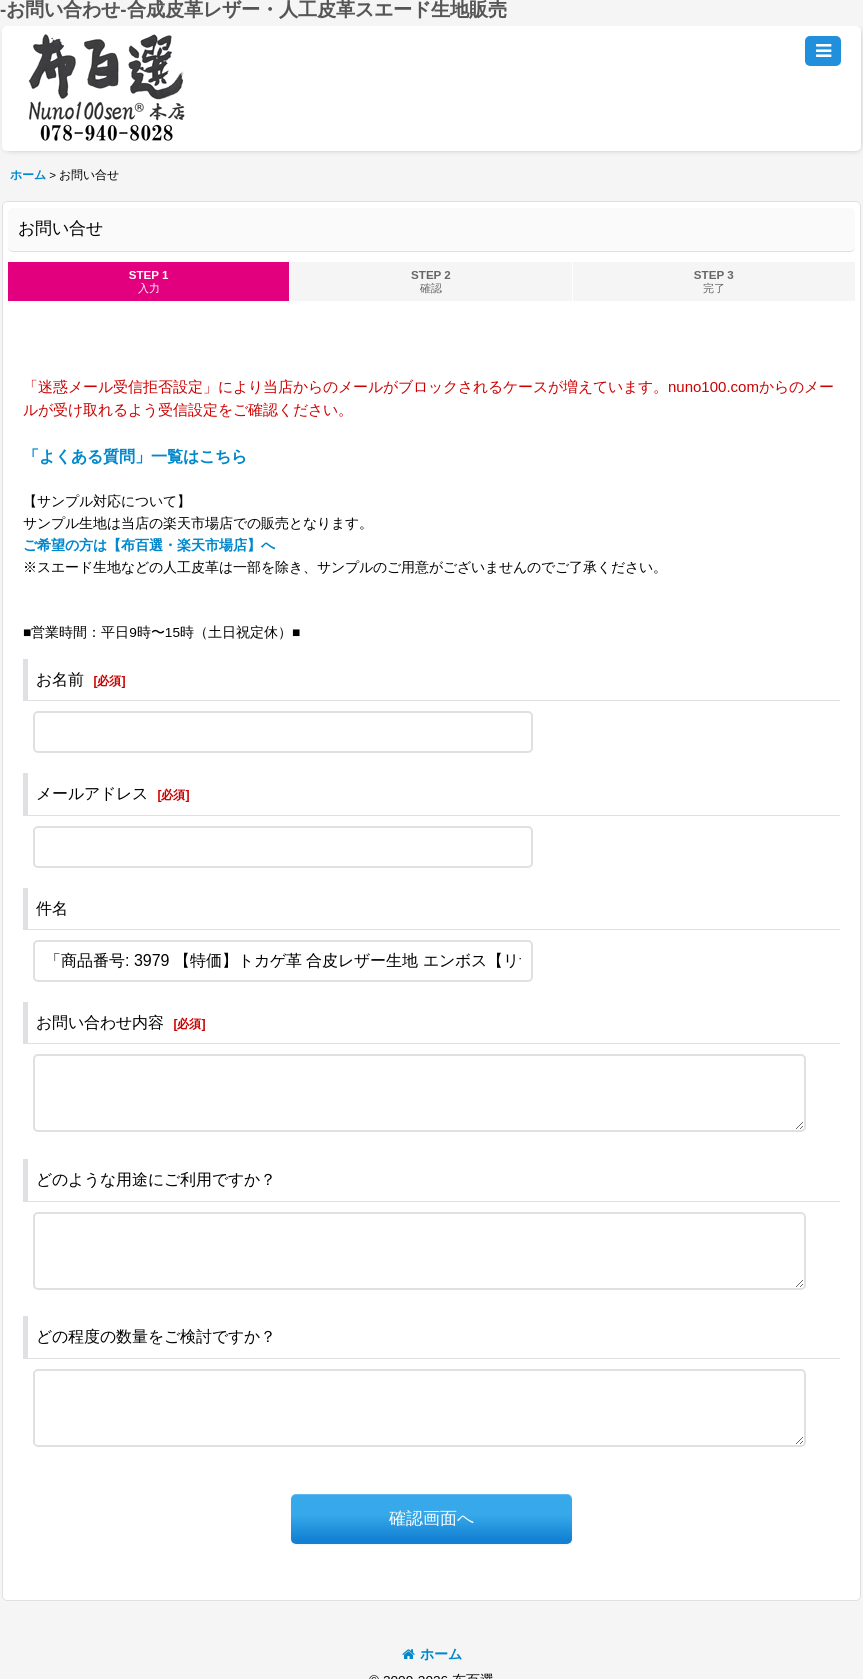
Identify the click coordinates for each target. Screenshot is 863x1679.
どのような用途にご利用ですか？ (156, 1179)
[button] (823, 51)
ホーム (432, 1654)
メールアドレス (92, 793)
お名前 (60, 679)
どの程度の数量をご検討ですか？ (156, 1336)
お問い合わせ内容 (100, 1022)
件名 (52, 908)
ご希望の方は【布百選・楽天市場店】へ (149, 545)
